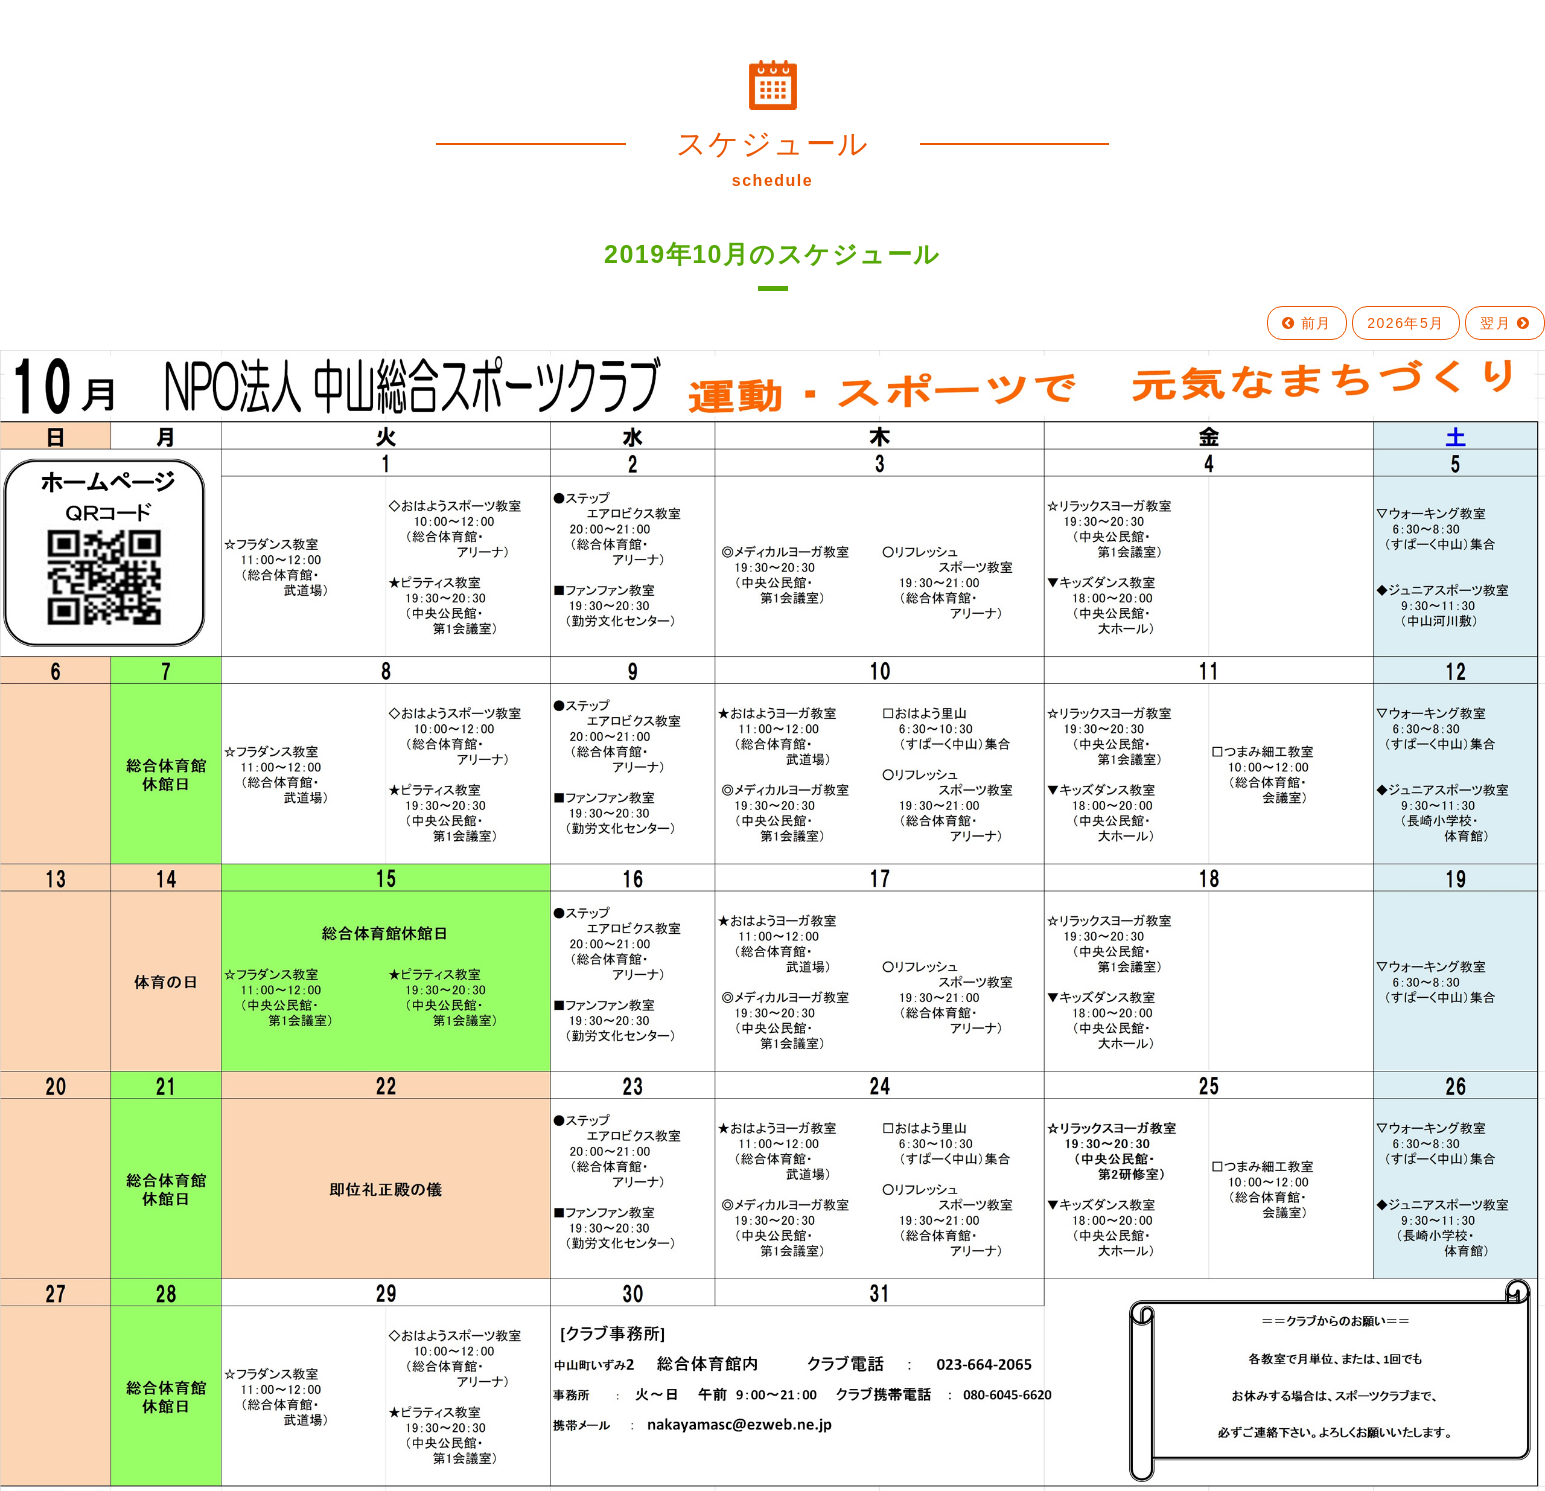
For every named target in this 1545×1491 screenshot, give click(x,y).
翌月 (1505, 323)
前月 (1307, 323)
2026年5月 (1405, 323)
